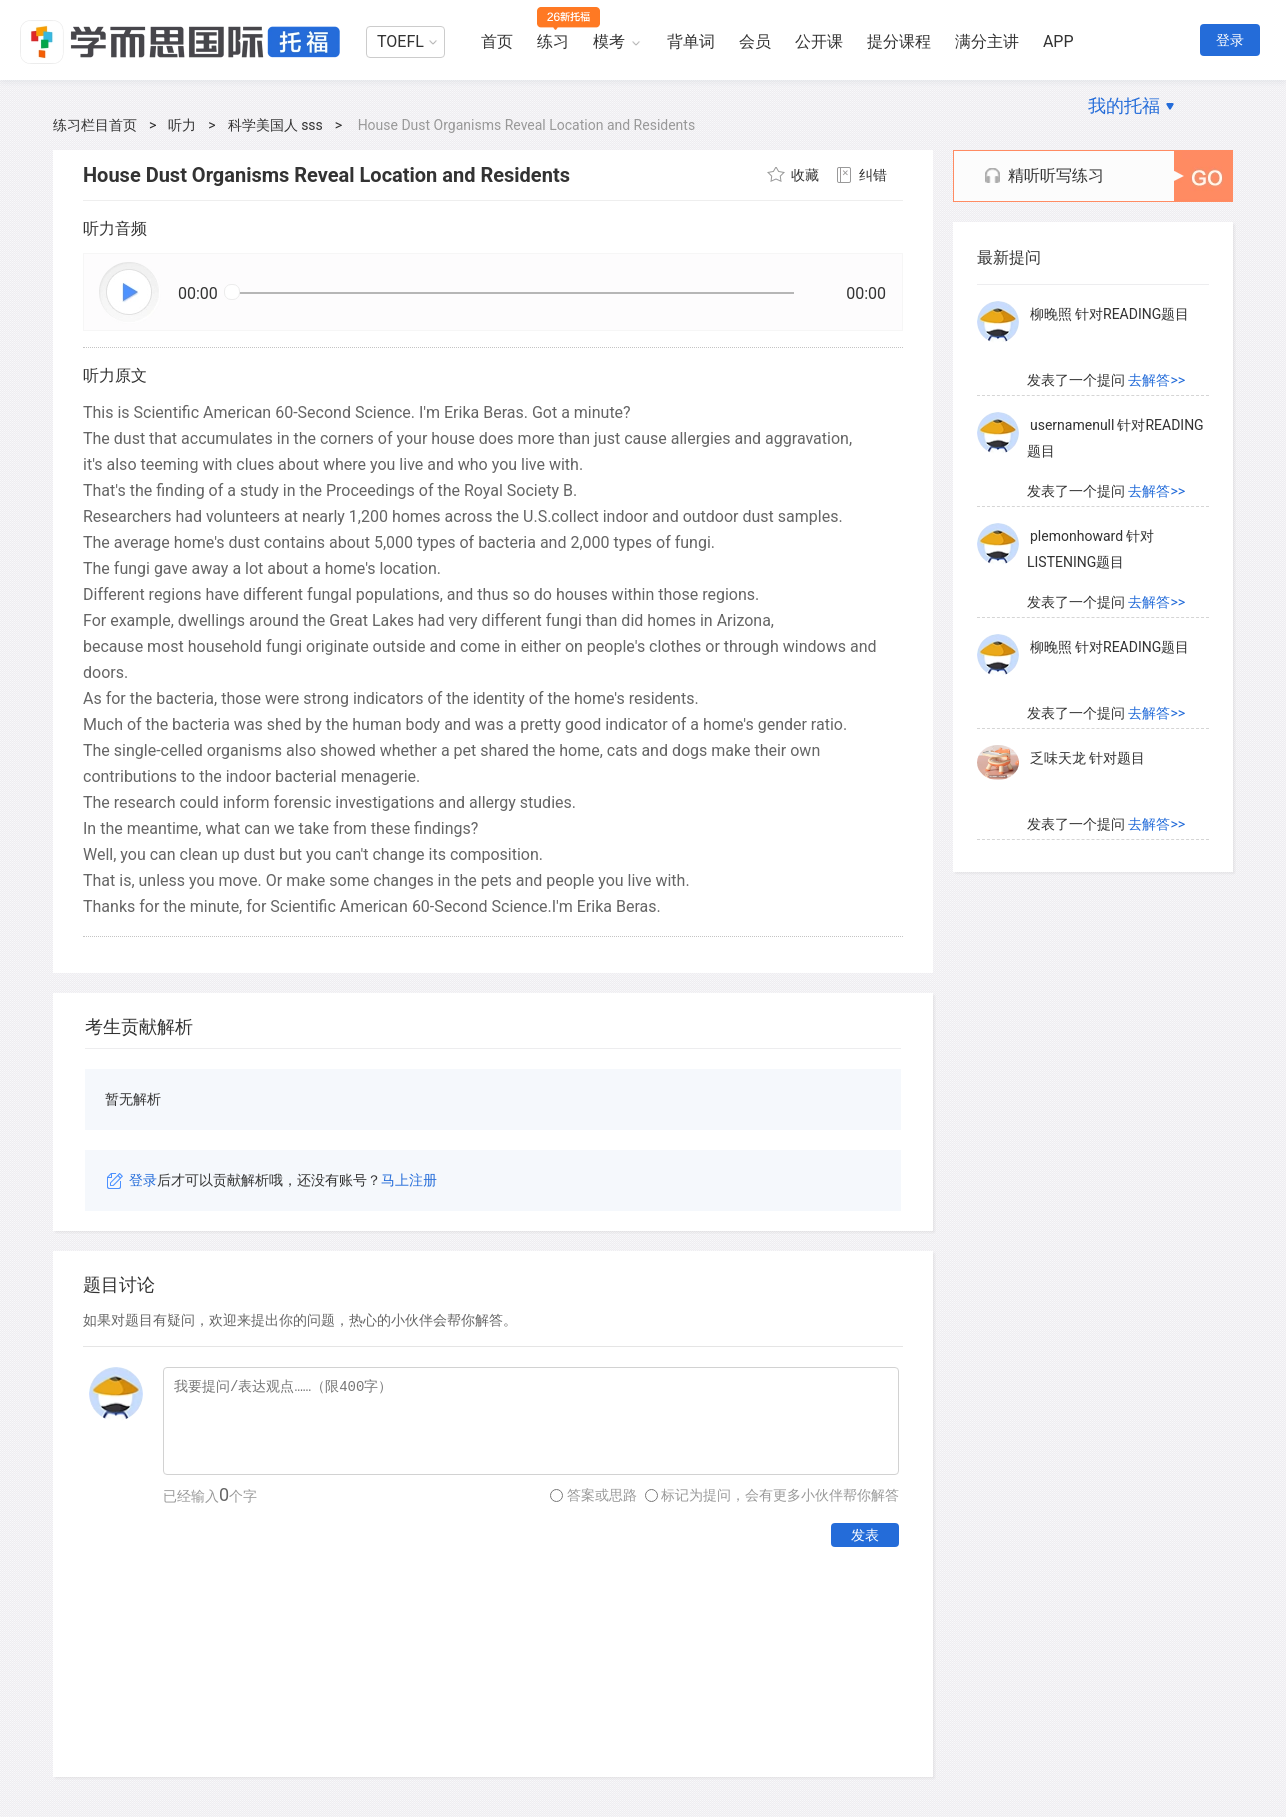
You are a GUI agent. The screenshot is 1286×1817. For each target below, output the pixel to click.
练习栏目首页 (95, 125)
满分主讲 (987, 41)
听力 (182, 125)
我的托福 (1124, 105)
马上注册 (409, 1180)
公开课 (819, 41)
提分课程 (899, 41)
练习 (553, 41)
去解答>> (1156, 380)
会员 (755, 41)
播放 (130, 293)
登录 (1230, 40)
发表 (865, 1535)
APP (1058, 41)
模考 (609, 41)
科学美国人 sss (275, 125)
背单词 (691, 41)
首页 (497, 41)
